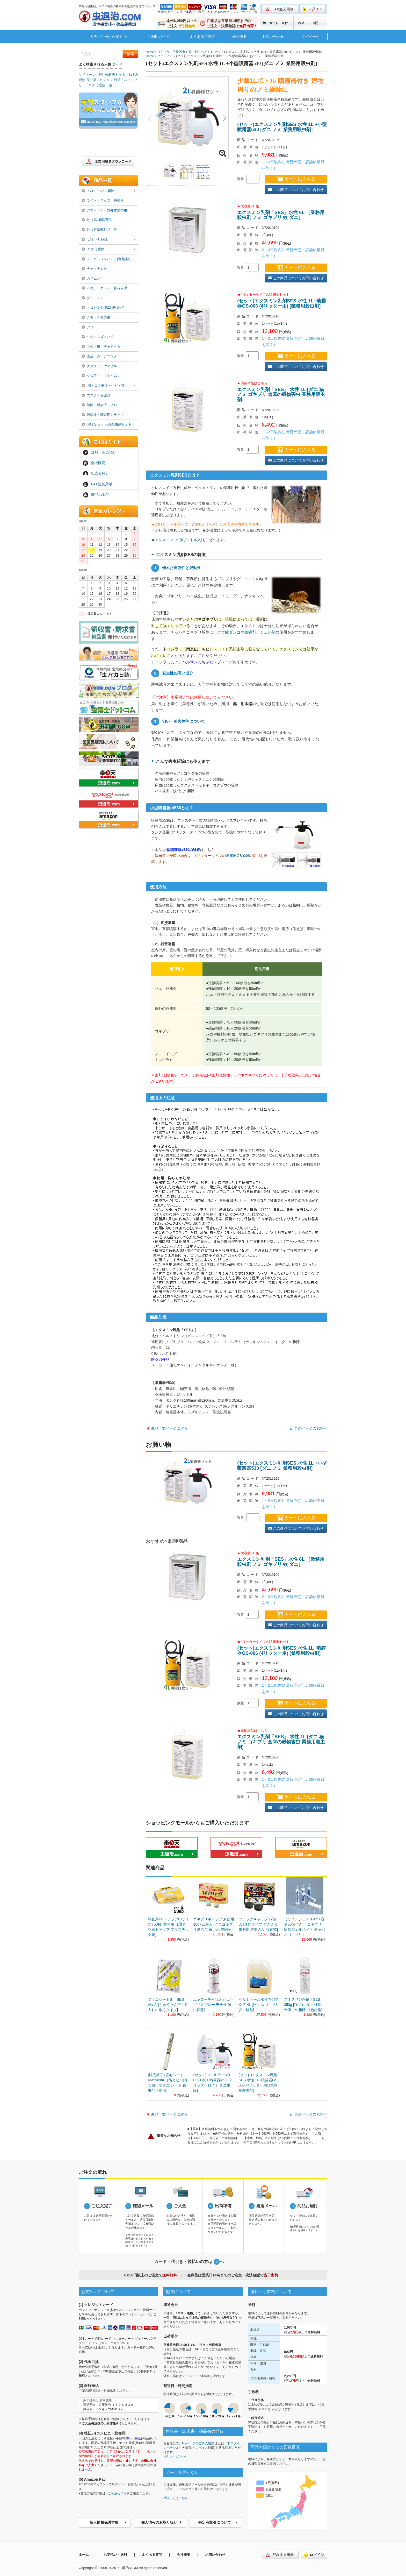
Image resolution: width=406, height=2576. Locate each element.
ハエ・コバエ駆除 (108, 191)
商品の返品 (96, 495)
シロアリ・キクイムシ (101, 376)
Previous (151, 118)
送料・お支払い (100, 452)
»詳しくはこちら (175, 2456)
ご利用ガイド (158, 36)
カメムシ (91, 278)
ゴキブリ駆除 (108, 240)
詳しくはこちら (175, 2498)
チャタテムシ (94, 269)
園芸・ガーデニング (99, 356)
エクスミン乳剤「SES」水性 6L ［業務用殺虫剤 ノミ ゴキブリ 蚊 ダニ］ (280, 215)
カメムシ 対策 (110, 80)
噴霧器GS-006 (237, 856)
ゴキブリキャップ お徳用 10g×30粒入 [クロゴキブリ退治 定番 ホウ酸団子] (213, 1924)
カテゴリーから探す (108, 36)
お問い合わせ (273, 36)
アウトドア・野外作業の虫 (104, 210)
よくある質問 (152, 2555)
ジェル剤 (268, 632)
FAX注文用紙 (97, 484)
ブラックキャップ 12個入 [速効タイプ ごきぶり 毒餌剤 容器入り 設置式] (258, 1924)
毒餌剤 (250, 632)
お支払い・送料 (115, 2555)
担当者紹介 (96, 474)
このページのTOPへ (310, 1428)
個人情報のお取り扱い (161, 2522)
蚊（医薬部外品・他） (101, 230)
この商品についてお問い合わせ (296, 190)
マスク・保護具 (96, 395)
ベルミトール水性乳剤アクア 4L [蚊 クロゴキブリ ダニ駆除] (259, 2004)
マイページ (310, 36)
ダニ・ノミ (93, 298)
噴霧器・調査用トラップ (103, 415)
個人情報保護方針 (108, 2522)
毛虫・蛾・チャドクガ (101, 347)
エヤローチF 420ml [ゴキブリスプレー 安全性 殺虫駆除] (213, 2004)
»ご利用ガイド (116, 2493)
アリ (87, 327)
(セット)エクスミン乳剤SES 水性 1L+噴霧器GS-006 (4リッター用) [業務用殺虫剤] (281, 303)
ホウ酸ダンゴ (229, 632)
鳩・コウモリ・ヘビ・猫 (108, 385)
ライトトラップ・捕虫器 (103, 200)
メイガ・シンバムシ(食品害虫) (107, 259)
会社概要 (239, 36)
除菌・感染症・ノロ (99, 405)
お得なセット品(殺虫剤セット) (107, 424)
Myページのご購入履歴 (198, 2443)
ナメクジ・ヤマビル (99, 366)
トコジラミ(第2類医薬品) (103, 307)
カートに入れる (296, 179)
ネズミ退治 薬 (100, 85)
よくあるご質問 (202, 36)
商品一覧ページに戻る (169, 1428)
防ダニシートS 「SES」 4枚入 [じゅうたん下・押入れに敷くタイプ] (168, 2004)
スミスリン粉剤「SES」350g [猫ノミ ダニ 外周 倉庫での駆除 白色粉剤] (304, 2004)
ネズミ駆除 (108, 249)
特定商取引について (217, 2522)
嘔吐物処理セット (112, 74)
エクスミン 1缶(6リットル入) (178, 540)
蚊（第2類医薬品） (98, 220)
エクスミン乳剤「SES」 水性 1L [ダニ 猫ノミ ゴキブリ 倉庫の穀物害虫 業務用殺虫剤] (281, 394)
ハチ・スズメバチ (98, 337)
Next (223, 118)
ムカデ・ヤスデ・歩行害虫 (104, 288)
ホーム (84, 2555)
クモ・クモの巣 (96, 317)
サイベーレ (87, 74)
